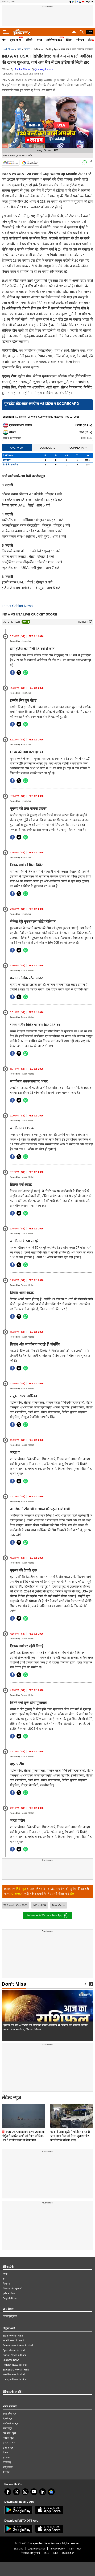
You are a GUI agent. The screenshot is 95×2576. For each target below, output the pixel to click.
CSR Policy (75, 2548)
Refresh (85, 622)
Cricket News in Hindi (14, 2355)
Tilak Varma (58, 1905)
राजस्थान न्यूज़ (9, 2442)
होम (3, 39)
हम (4, 2278)
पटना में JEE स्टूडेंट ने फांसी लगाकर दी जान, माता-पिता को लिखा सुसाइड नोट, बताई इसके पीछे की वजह (70, 2111)
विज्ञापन (6, 2283)
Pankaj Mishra (22, 69)
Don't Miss (14, 1984)
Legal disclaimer (36, 2548)
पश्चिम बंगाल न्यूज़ (11, 2423)
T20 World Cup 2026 (15, 1905)
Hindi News (8, 49)
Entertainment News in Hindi (18, 2345)
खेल (19, 49)
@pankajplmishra (43, 69)
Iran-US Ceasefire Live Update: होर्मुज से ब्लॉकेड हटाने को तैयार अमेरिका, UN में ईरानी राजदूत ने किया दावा (23, 2111)
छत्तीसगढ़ (7, 2462)
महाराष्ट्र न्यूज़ (8, 2438)
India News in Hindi (13, 2335)
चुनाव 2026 (16, 39)
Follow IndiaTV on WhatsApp (47, 1915)
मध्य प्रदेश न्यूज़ (9, 2433)
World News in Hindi (13, 2340)
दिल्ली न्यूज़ (7, 2418)
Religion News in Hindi (15, 2364)
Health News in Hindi (14, 2374)
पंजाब (5, 2452)
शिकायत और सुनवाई (12, 2288)
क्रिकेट (27, 49)
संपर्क (5, 2274)
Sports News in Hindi (14, 2350)
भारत (39, 39)
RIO (55, 2553)
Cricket (16, 1893)
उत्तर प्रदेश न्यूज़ (9, 2413)
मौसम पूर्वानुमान (10, 2316)
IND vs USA (40, 1905)
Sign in (89, 1)
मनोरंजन (80, 39)
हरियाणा (6, 2457)
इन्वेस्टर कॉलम (9, 2293)
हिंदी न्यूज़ (21, 1888)
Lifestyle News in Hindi (15, 2379)
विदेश (68, 39)
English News (10, 2298)
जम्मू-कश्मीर (8, 2467)
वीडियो (29, 39)
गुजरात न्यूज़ (8, 2447)
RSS (46, 2553)
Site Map (18, 2548)
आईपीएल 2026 (54, 39)
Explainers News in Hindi (16, 2369)
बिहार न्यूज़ (7, 2428)
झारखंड (6, 2471)
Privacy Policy (57, 2548)
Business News (11, 2360)
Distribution (68, 2553)
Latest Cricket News (17, 606)
